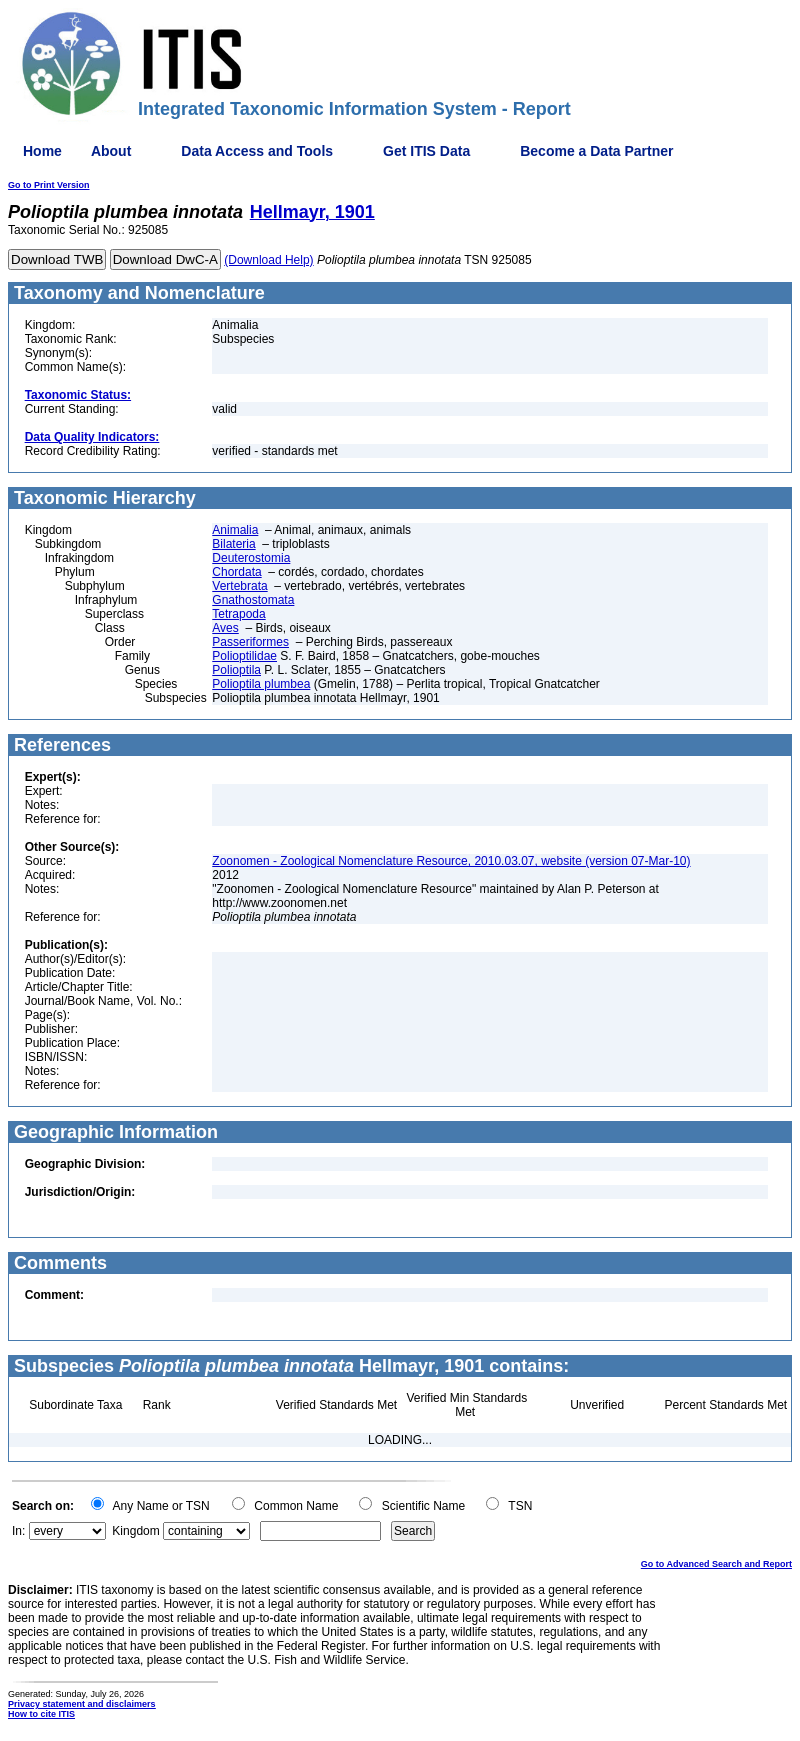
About (111, 151)
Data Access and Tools (257, 151)
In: (18, 1531)
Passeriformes (250, 642)
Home (42, 151)
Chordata (236, 572)
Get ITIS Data (426, 151)
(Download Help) (268, 260)
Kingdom (135, 1531)
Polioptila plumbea (261, 684)
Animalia (235, 530)
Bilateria (233, 544)
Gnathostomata (253, 600)
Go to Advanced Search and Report (716, 1564)
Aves (225, 628)
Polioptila (236, 670)
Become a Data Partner (596, 151)
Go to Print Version (49, 185)
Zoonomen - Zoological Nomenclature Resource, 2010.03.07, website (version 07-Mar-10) (451, 861)
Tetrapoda (238, 614)
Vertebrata (239, 586)
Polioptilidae (244, 656)
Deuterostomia (251, 558)
